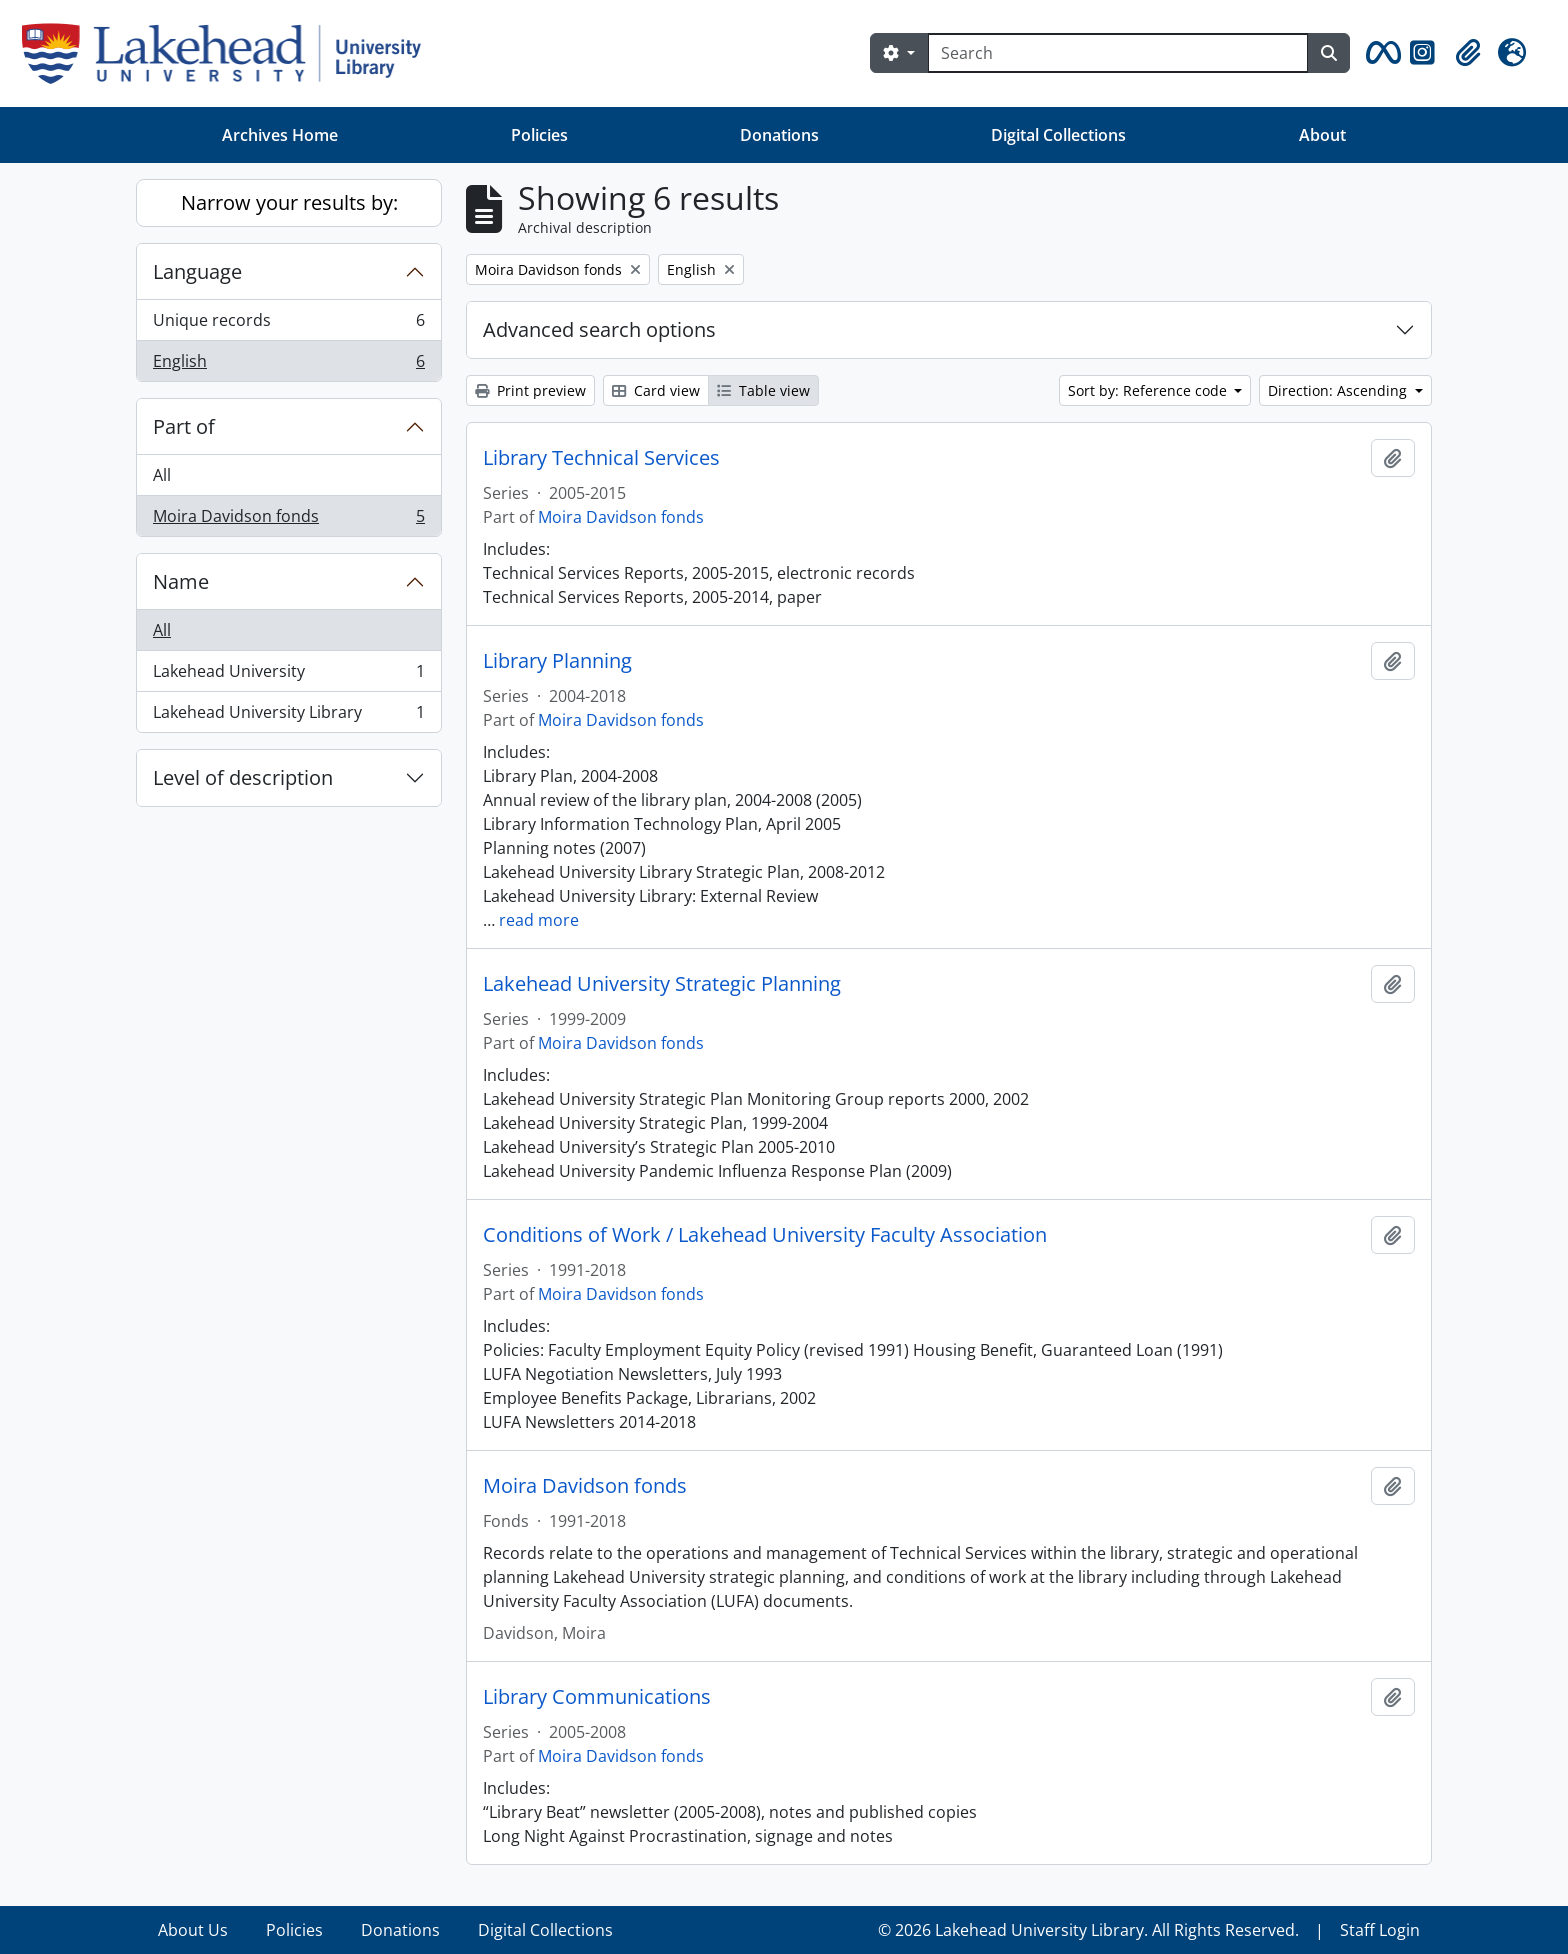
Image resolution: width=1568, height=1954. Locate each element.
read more (539, 920)
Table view (763, 390)
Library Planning (557, 661)
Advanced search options (599, 329)
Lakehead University (288, 675)
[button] (1380, 53)
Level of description (243, 777)
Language (197, 271)
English (288, 365)
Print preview (530, 390)
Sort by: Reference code (1149, 390)
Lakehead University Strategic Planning (662, 984)
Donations (779, 135)
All (162, 475)
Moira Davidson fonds (288, 520)
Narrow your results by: (289, 202)
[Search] (1118, 53)
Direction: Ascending (1339, 390)
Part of (184, 426)
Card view (656, 390)
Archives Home (280, 135)
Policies (539, 135)
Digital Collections (1058, 135)
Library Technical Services (601, 458)
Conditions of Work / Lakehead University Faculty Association (765, 1235)
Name (181, 581)
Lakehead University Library (288, 716)
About (1322, 135)
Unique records (288, 324)
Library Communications (597, 1697)
